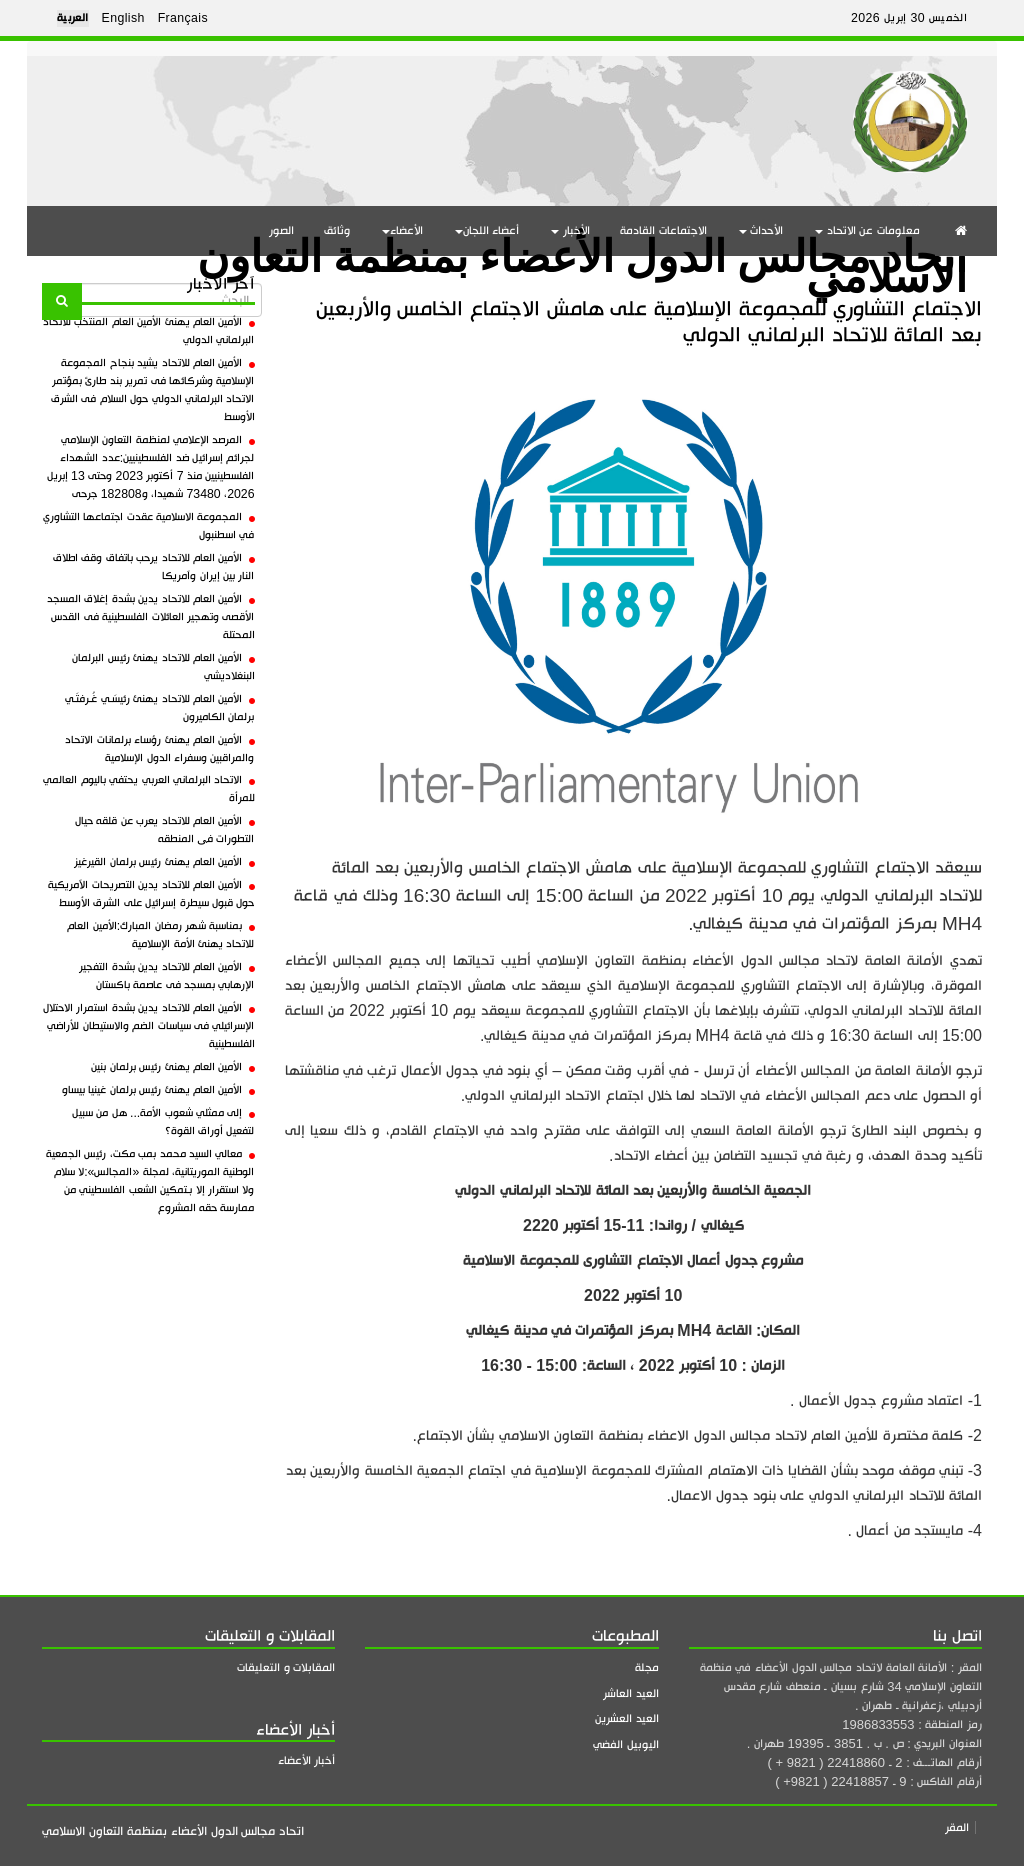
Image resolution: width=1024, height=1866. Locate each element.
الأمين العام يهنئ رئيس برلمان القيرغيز (164, 862)
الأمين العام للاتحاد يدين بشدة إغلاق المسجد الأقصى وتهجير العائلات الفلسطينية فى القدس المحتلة (151, 617)
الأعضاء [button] (402, 230)
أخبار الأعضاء (307, 1760)
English (123, 18)
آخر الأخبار (220, 284)
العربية (73, 18)
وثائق (337, 230)
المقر (957, 1827)
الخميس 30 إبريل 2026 (909, 18)
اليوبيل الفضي (626, 1744)
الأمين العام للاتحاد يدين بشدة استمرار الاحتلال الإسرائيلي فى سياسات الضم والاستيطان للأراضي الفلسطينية (149, 1026)
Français (183, 18)
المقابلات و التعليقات (286, 1667)
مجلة (647, 1667)
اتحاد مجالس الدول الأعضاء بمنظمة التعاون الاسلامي (582, 258)
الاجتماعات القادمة (663, 230)
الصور (281, 230)
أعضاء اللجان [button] (487, 230)
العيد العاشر (631, 1693)
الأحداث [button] (761, 230)
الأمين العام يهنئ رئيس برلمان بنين (172, 1067)
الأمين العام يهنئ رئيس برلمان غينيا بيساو (158, 1090)
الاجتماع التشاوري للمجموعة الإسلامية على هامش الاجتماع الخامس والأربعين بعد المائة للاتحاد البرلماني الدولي (649, 321)
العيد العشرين (627, 1718)
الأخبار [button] (570, 230)
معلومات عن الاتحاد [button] (867, 230)
